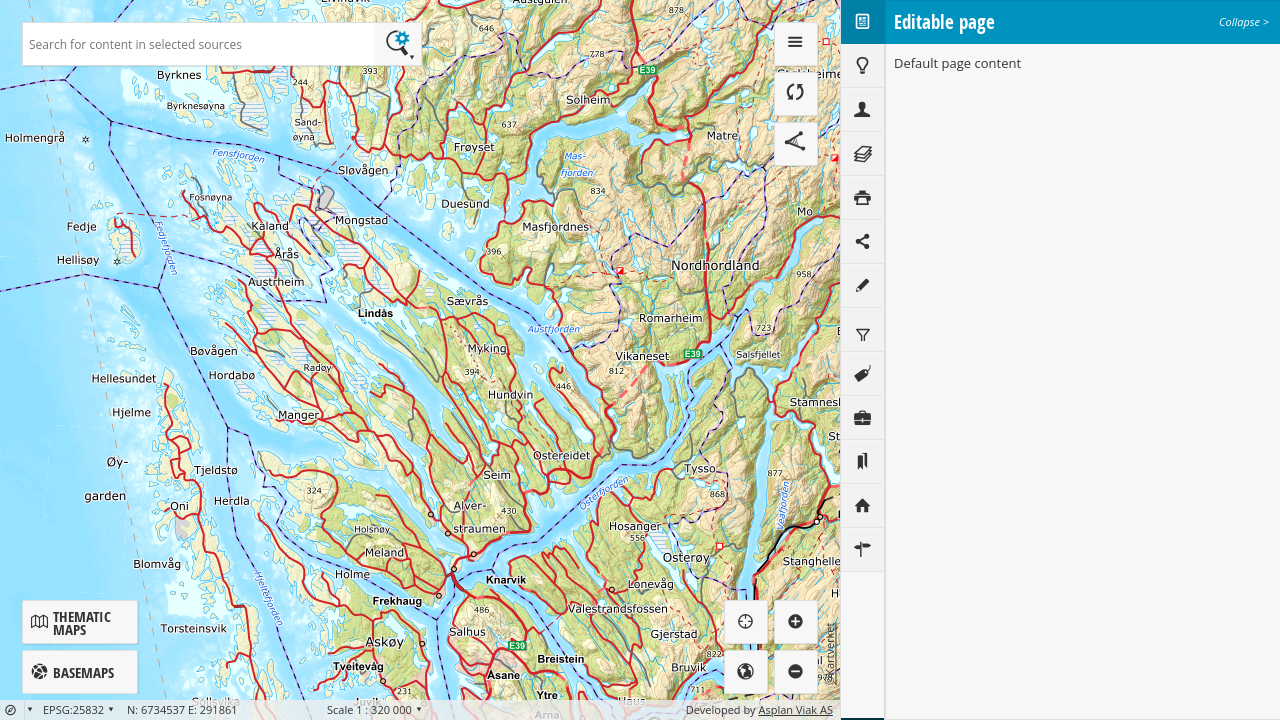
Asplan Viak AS (796, 709)
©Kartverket (829, 654)
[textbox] (198, 44)
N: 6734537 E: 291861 (182, 709)
